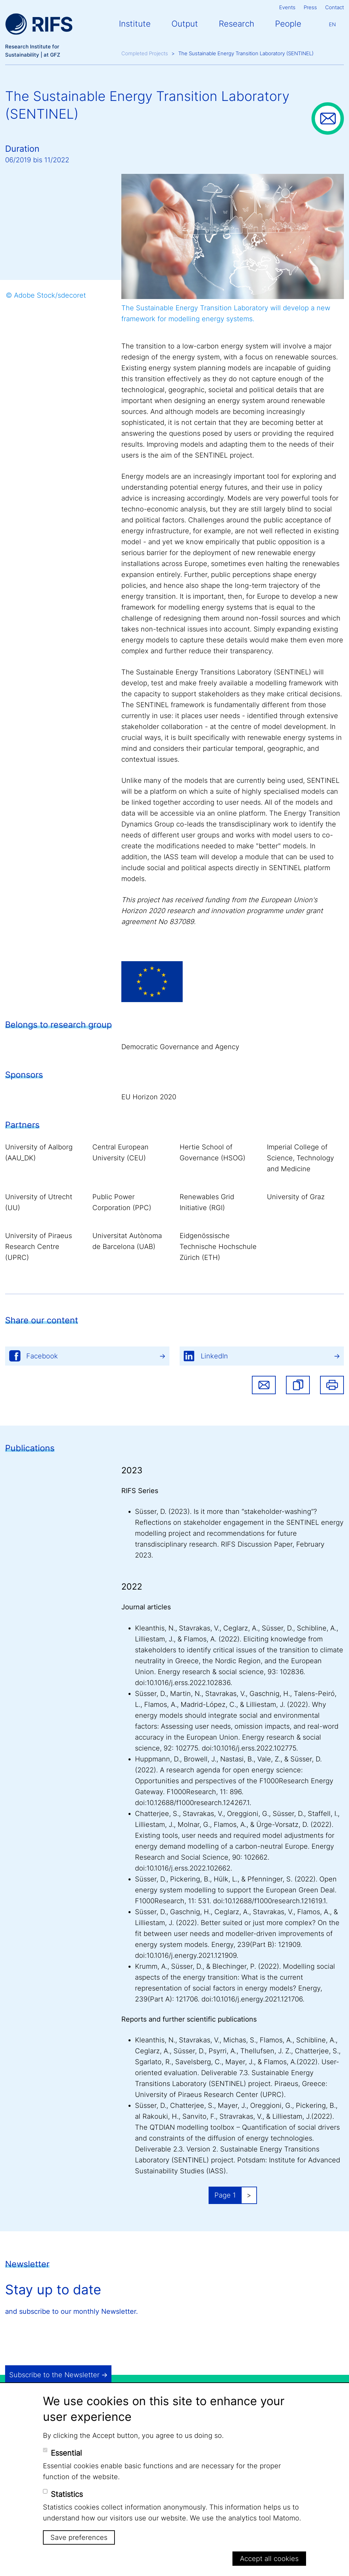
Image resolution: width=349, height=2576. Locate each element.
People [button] (288, 24)
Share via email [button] (264, 1385)
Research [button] (236, 24)
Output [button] (184, 24)
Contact (334, 7)
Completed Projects (144, 53)
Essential (66, 2453)
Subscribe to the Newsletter (54, 2375)
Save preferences (78, 2537)
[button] (298, 1385)
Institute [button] (135, 24)
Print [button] (332, 1385)
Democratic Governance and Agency (180, 1047)
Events (287, 7)
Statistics (67, 2494)
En (332, 24)
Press (310, 7)
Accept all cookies (269, 2559)
